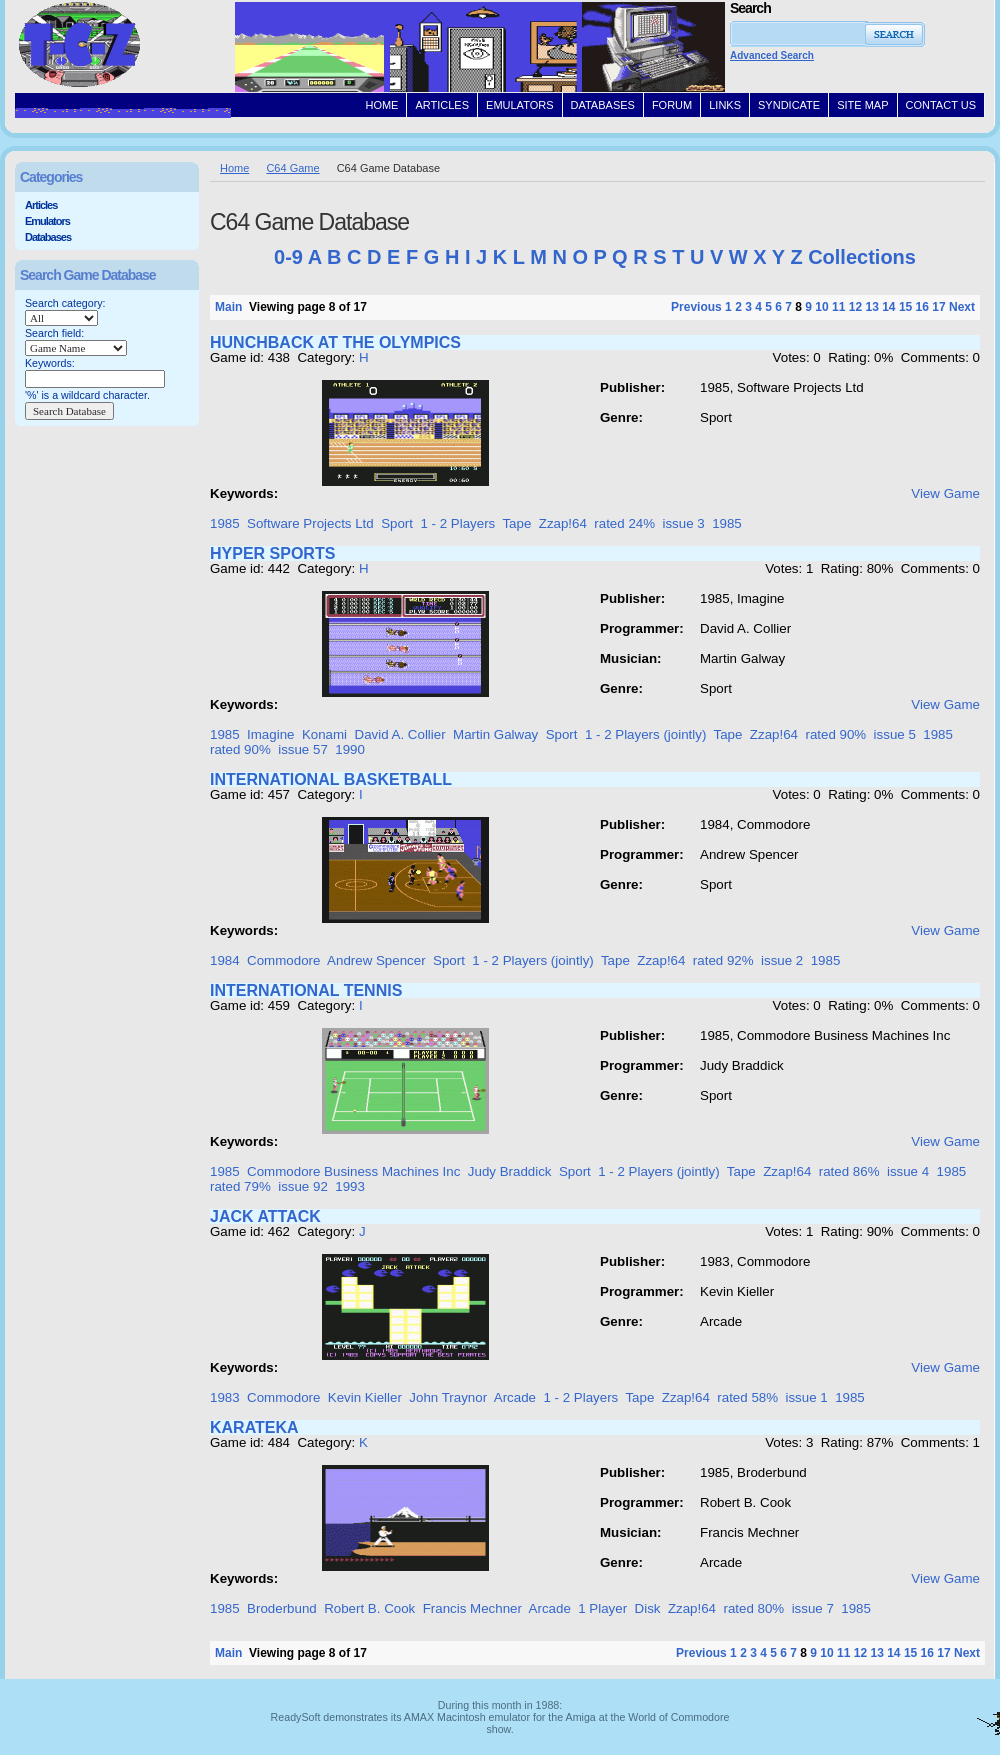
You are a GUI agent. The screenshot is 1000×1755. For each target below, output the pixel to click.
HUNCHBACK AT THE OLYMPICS (335, 342)
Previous (696, 307)
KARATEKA (254, 1427)
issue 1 (806, 1397)
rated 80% (753, 1608)
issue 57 (303, 749)
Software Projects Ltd (310, 523)
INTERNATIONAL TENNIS (306, 990)
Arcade (515, 1397)
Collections (862, 257)
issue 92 (303, 1186)
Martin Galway (495, 734)
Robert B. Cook (369, 1608)
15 (905, 307)
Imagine (270, 734)
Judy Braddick (510, 1171)
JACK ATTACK (265, 1216)
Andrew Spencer (376, 960)
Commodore (283, 960)
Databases (48, 237)
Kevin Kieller (365, 1397)
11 (838, 307)
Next (962, 307)
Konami (324, 734)
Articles (41, 205)
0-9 (288, 257)
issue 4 (908, 1171)
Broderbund (282, 1608)
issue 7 (813, 1608)
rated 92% (723, 960)
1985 (225, 523)
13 (871, 307)
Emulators (47, 221)
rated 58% (747, 1397)
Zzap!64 (563, 523)
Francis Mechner (472, 1608)
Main (228, 307)
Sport (397, 523)
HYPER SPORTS (272, 553)
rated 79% (240, 1186)
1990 (350, 749)
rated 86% (849, 1171)
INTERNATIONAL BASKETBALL (331, 779)
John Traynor (448, 1397)
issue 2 (782, 960)
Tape (516, 523)
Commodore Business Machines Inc (353, 1171)
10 (821, 307)
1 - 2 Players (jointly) (645, 734)
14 (888, 307)
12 (855, 307)
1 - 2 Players (457, 523)
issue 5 (895, 734)
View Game (945, 493)
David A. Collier (400, 734)
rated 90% (835, 734)
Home (234, 168)
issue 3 (683, 523)
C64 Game (292, 168)
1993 (350, 1186)
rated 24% (624, 523)
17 (938, 307)
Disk (648, 1608)
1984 (225, 960)
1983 (225, 1397)
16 (922, 307)
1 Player (602, 1608)
